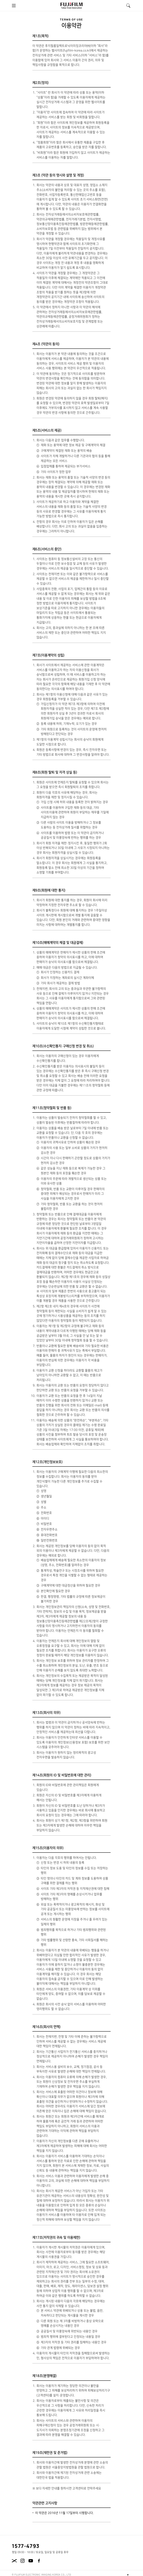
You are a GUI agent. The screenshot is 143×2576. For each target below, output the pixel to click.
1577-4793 (26, 2545)
